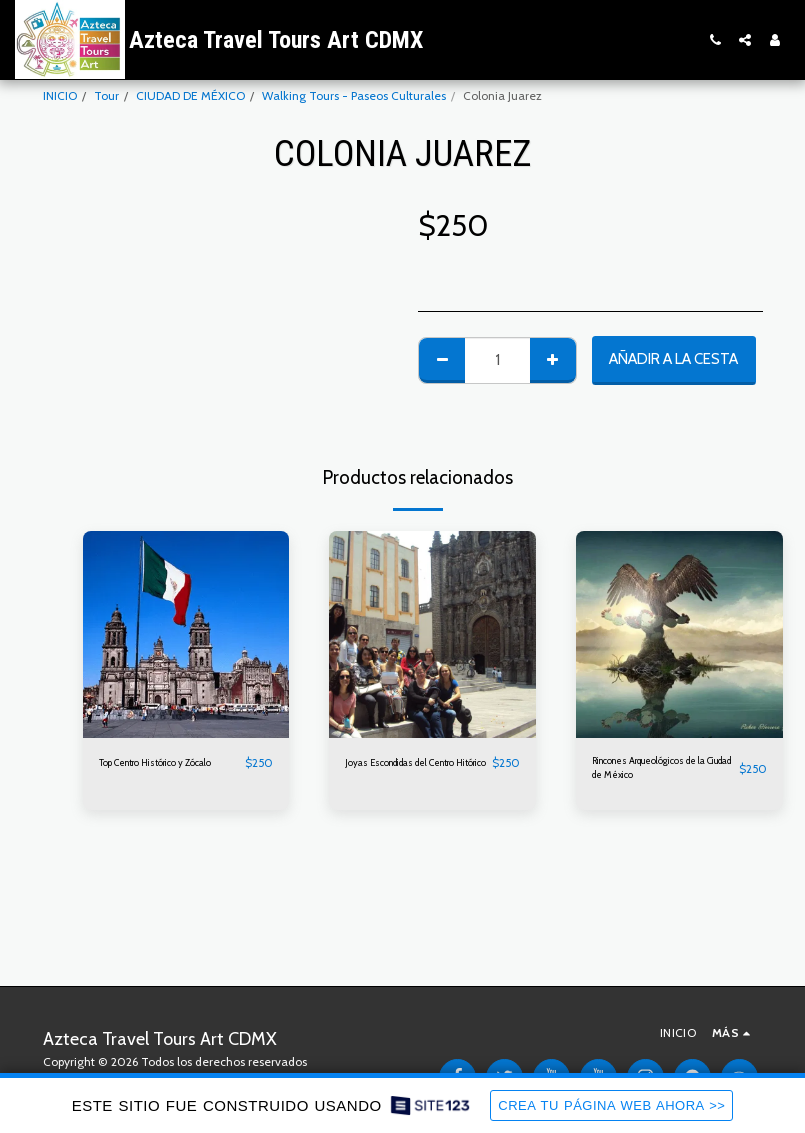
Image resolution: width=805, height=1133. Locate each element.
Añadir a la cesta (673, 359)
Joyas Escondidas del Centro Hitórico (401, 771)
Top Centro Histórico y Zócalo (158, 771)
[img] (186, 634)
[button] (715, 40)
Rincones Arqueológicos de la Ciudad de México (657, 771)
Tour (106, 95)
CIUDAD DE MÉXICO (190, 95)
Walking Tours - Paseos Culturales (354, 95)
